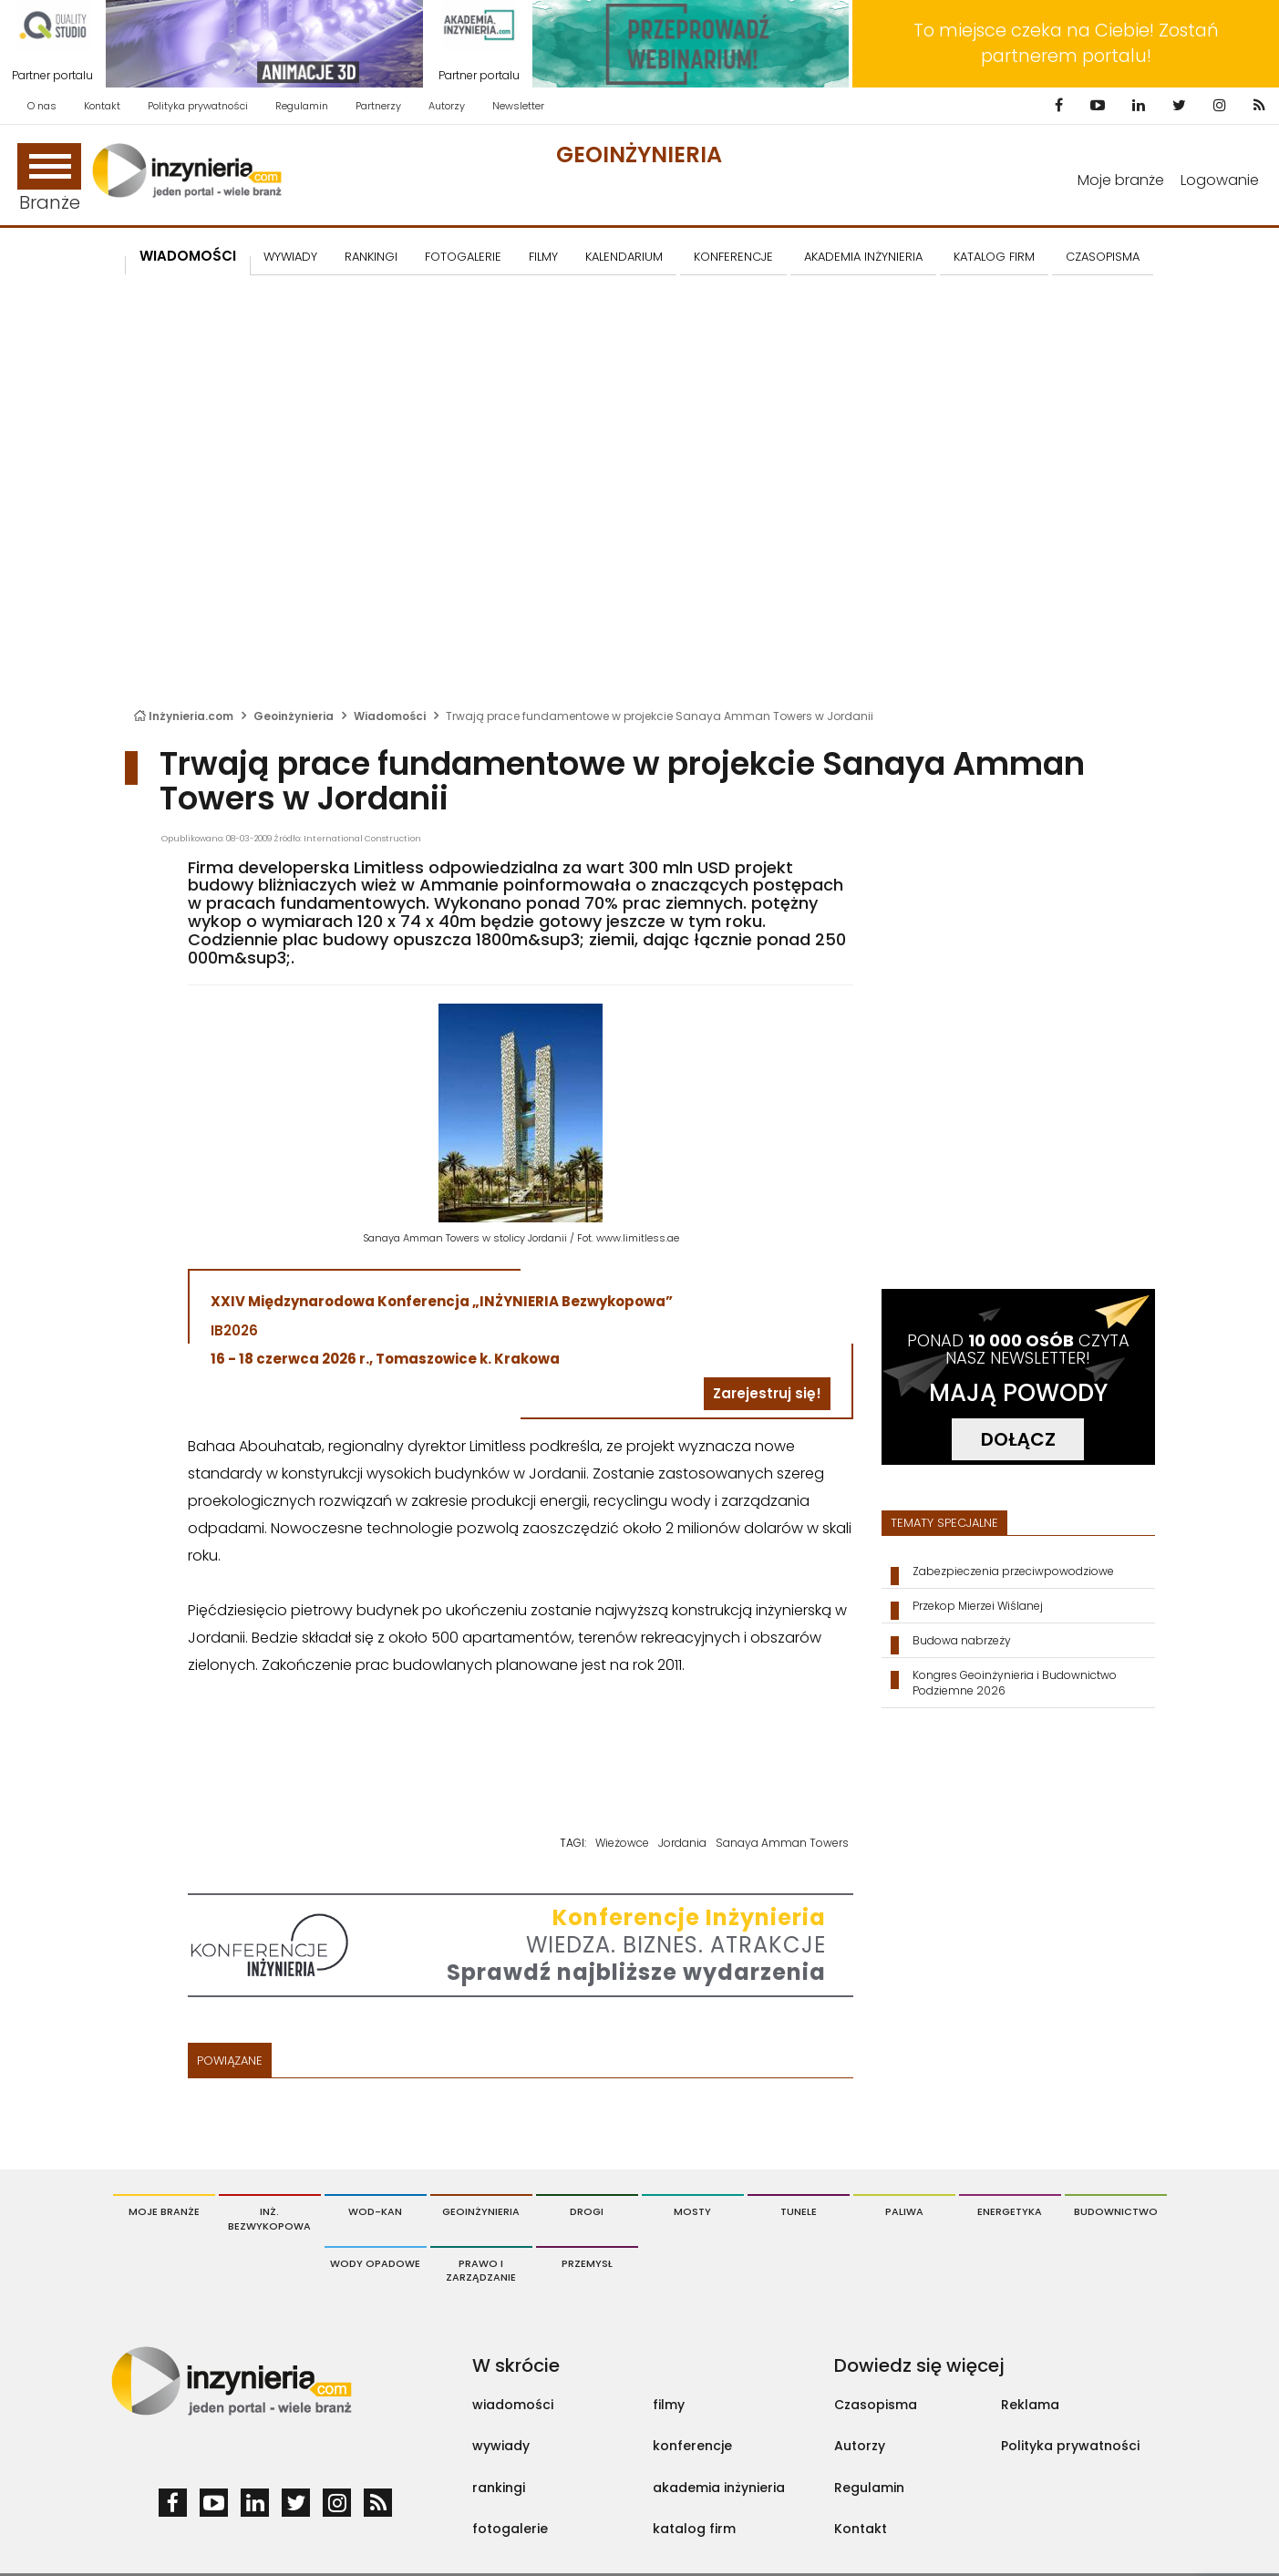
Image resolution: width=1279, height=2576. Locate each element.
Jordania (682, 1842)
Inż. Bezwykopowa (269, 2218)
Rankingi (371, 256)
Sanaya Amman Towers (782, 1842)
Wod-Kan (375, 2211)
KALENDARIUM (624, 256)
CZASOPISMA (1103, 256)
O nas (42, 105)
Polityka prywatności (198, 105)
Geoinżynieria (639, 154)
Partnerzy (378, 105)
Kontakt (102, 105)
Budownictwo (1116, 2211)
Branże (49, 179)
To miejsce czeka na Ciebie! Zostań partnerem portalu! (1066, 43)
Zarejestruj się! (767, 1393)
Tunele (798, 2211)
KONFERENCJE (733, 256)
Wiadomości (187, 255)
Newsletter (518, 105)
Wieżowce (622, 1842)
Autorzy (446, 105)
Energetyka (1009, 2211)
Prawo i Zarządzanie (481, 2270)
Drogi (586, 2211)
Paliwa (904, 2211)
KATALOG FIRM (994, 256)
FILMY (543, 256)
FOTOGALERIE (463, 256)
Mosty (692, 2211)
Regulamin (301, 105)
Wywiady (290, 256)
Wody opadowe (375, 2263)
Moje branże (1121, 180)
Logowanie (1220, 180)
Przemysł (587, 2263)
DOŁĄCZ (1018, 1439)
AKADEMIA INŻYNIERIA (863, 256)
